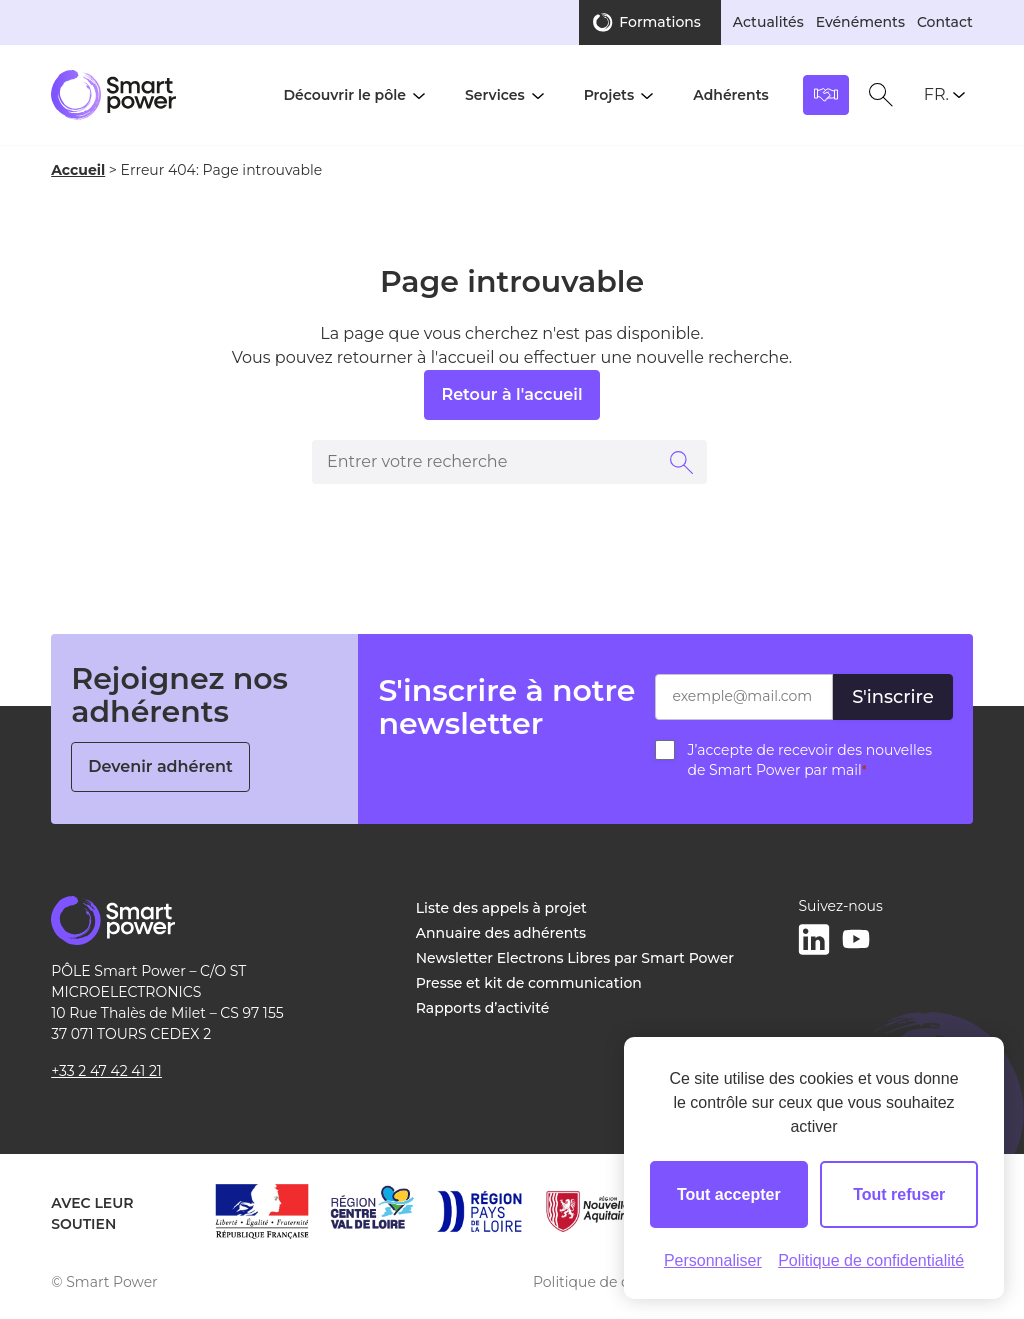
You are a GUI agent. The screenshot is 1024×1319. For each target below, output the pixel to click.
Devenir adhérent (160, 766)
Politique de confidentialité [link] (871, 1260)
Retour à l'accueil (511, 394)
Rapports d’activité (483, 1008)
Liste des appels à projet (501, 908)
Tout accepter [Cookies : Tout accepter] (729, 1194)
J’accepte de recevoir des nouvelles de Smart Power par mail (809, 760)
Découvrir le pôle (344, 95)
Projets (609, 95)
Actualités (768, 22)
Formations (660, 22)
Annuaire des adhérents (501, 933)
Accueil (78, 170)
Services (495, 95)
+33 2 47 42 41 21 (106, 1071)
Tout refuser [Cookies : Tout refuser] (899, 1194)
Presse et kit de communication (529, 983)
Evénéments (860, 22)
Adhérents (731, 95)
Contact (945, 22)
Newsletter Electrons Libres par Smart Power (575, 958)
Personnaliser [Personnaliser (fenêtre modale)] (713, 1260)
